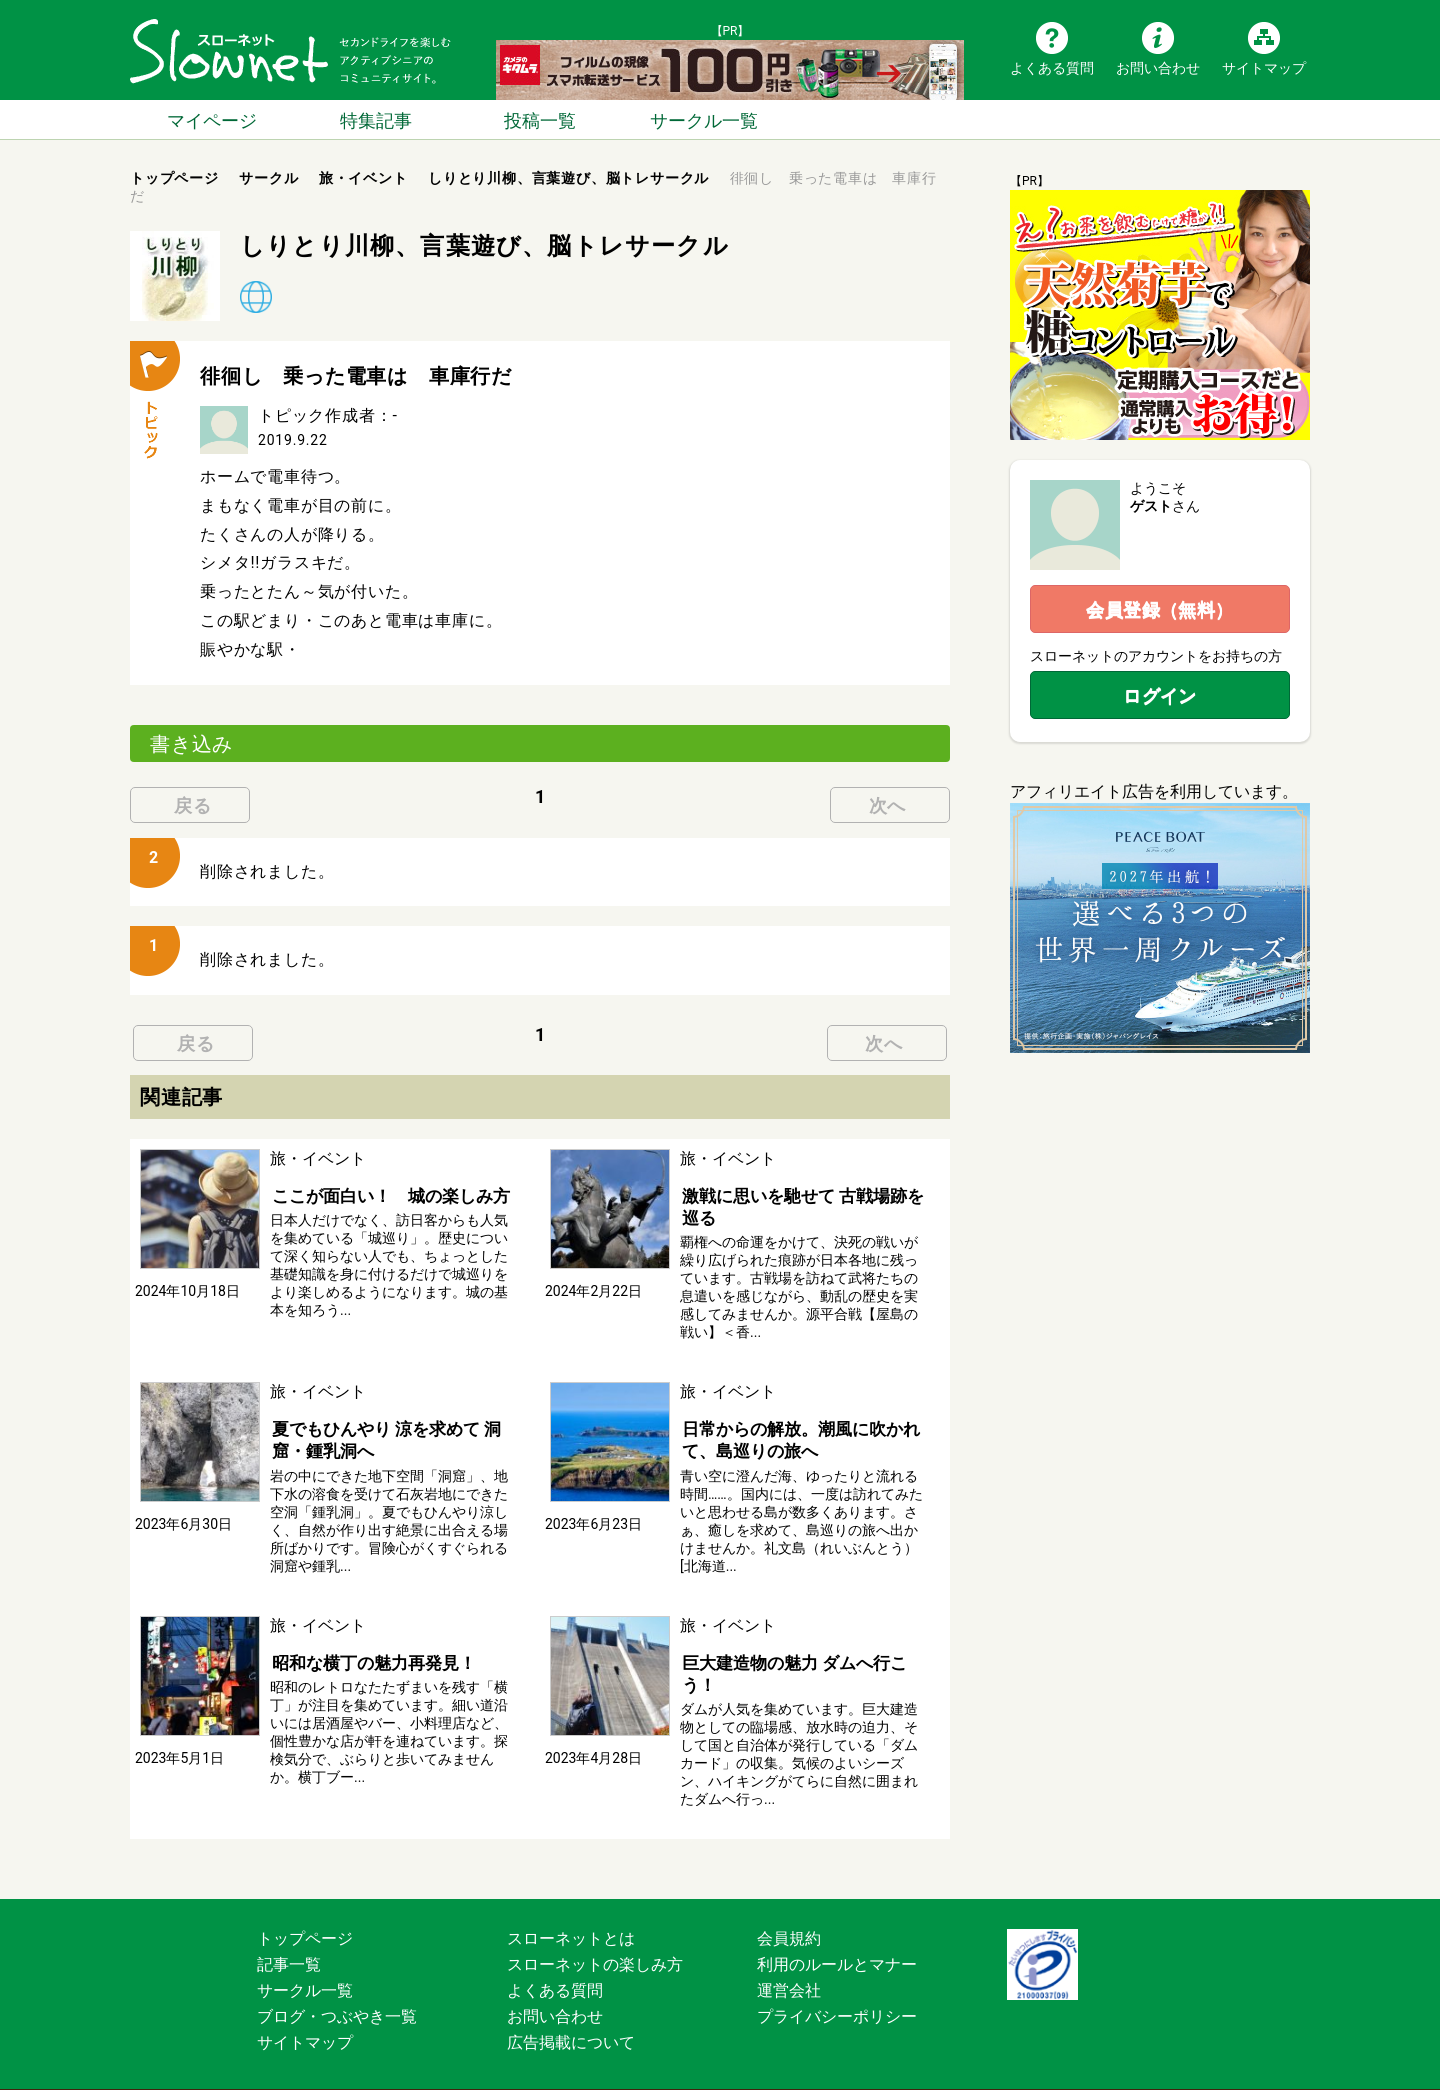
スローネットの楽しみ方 (595, 1935)
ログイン (1160, 695)
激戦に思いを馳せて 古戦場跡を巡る (802, 1205)
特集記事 (376, 119)
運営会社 (789, 1961)
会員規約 (789, 1909)
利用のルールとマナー (837, 1935)
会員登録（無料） (1160, 609)
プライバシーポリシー (837, 1987)
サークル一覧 (704, 119)
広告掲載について (571, 2013)
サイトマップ (1264, 67)
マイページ (212, 119)
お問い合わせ (1158, 67)
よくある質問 (1052, 67)
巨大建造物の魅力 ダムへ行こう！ (802, 1655)
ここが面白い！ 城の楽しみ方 (382, 1194)
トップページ (305, 1909)
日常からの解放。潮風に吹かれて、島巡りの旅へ (792, 1436)
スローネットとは (571, 1909)
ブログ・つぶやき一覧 (337, 1987)
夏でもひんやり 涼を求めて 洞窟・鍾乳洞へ (394, 1436)
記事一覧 (289, 1935)
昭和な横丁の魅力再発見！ (366, 1655)
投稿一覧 (540, 119)
